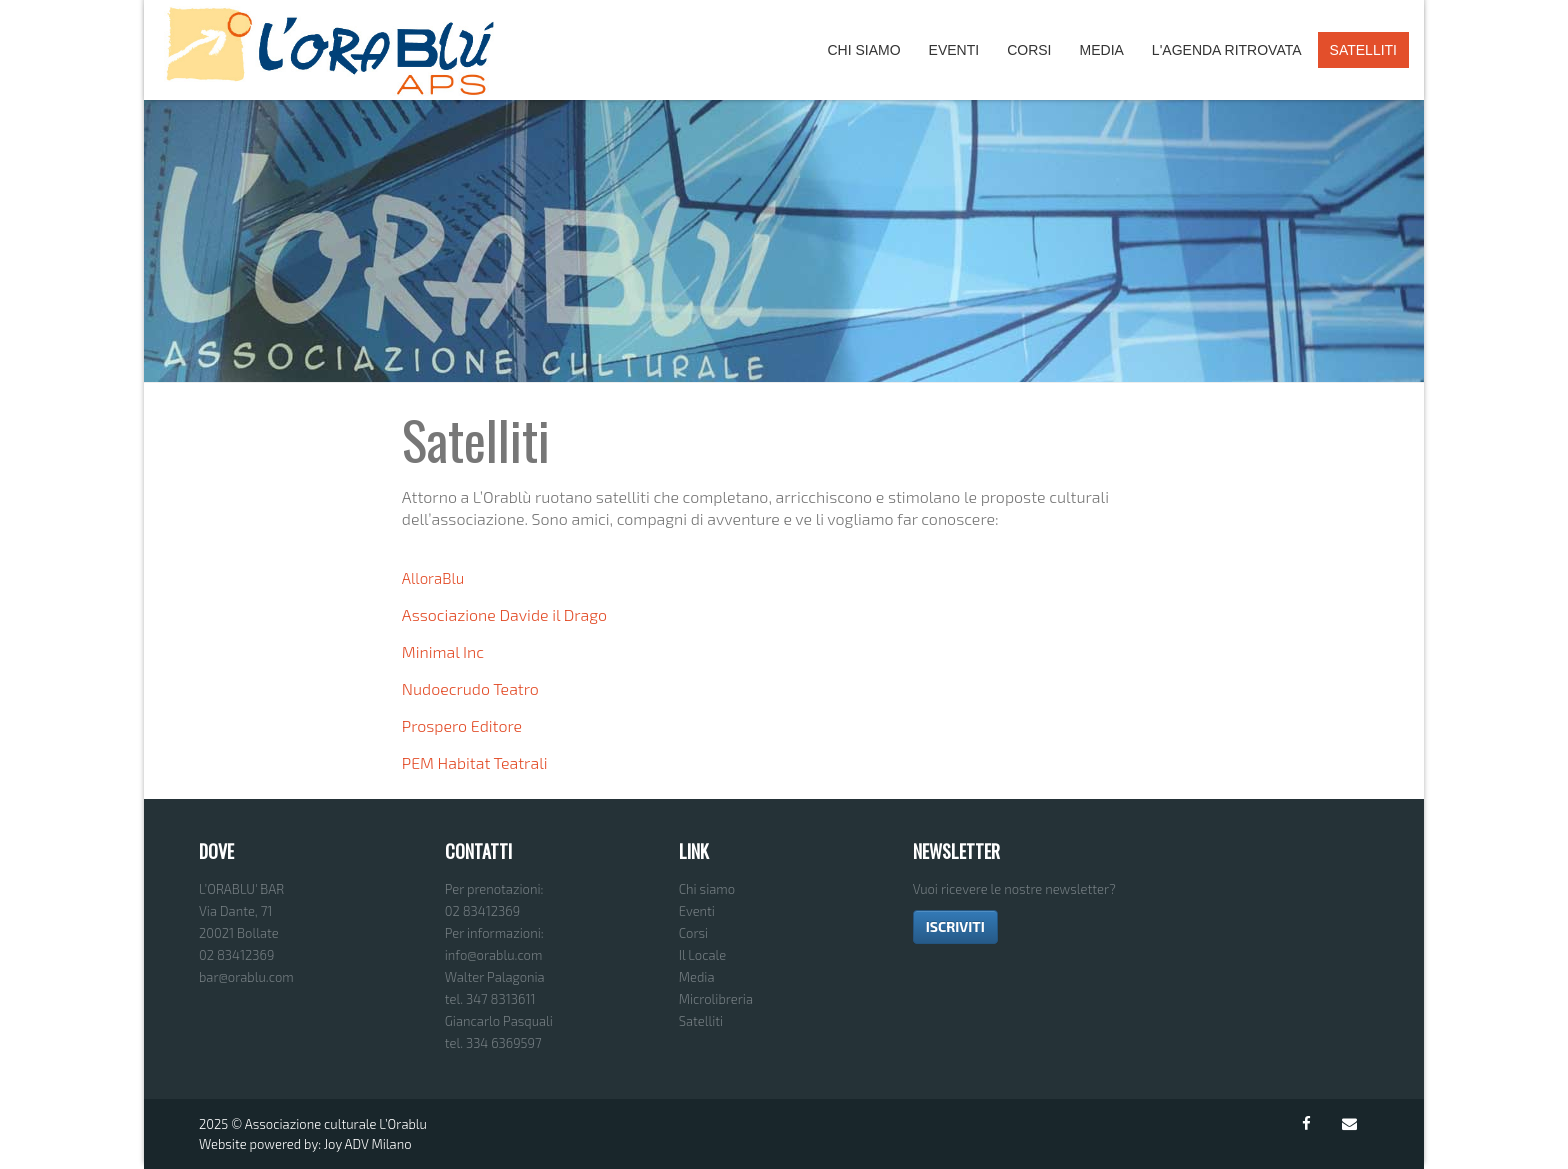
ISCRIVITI (955, 926)
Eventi (954, 50)
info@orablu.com (494, 955)
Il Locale (703, 955)
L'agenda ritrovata (1227, 50)
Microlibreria (716, 999)
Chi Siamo (863, 50)
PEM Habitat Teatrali (475, 762)
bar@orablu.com (246, 977)
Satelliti (1363, 50)
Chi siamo (707, 889)
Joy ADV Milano (368, 1144)
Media (1102, 50)
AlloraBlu (433, 578)
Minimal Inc (443, 651)
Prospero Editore (462, 725)
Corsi (1029, 50)
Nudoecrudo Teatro (470, 688)
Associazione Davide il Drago (504, 614)
